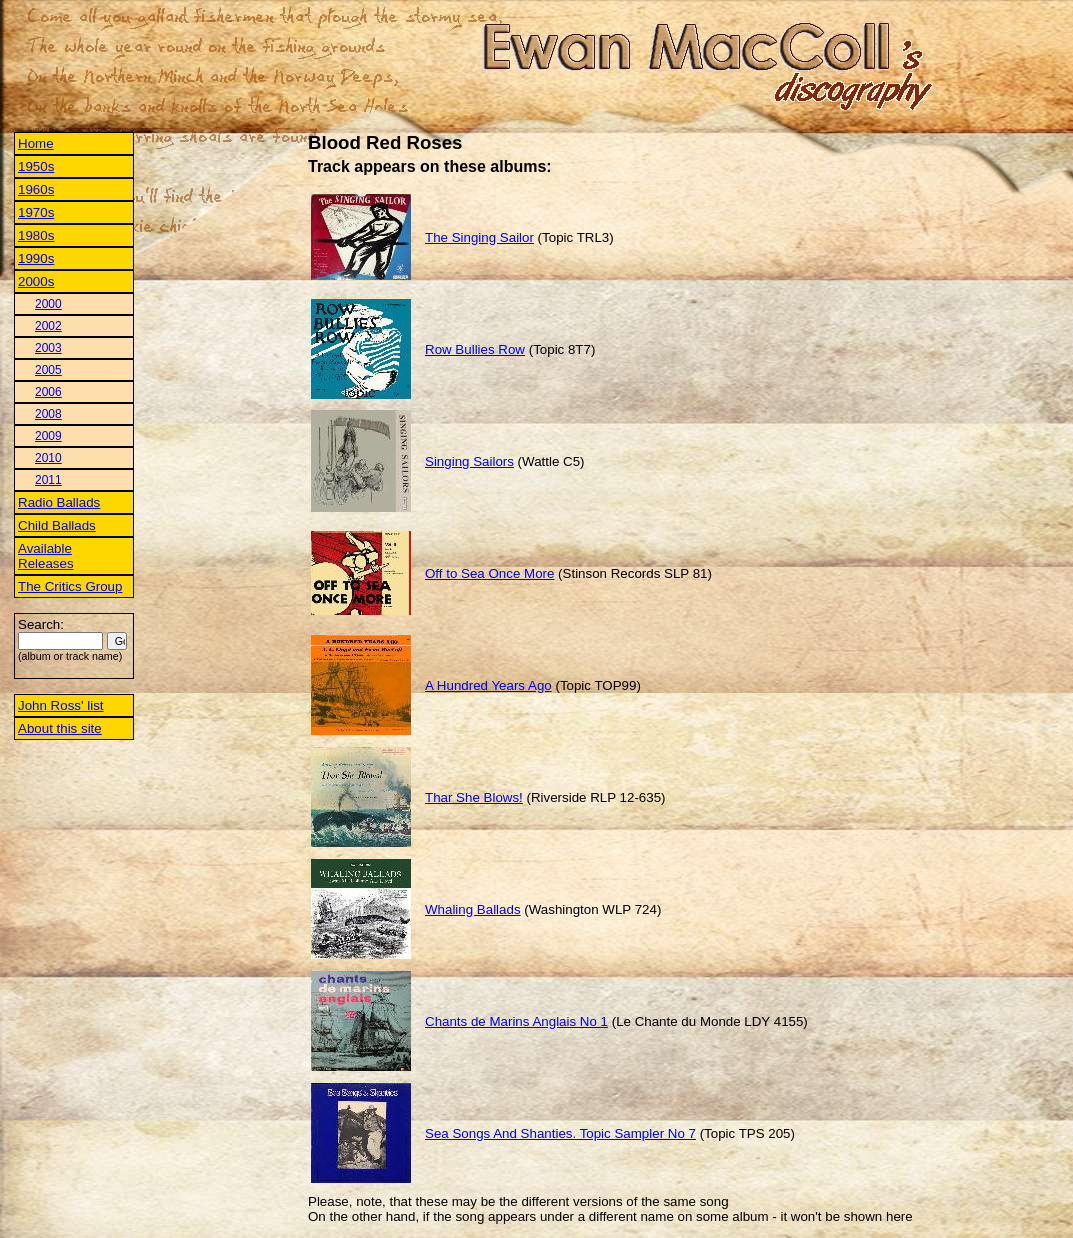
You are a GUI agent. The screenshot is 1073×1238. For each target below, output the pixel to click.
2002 (48, 326)
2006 (48, 392)
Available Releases (46, 556)
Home (36, 143)
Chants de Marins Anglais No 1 (516, 1021)
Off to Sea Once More (489, 573)
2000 (48, 304)
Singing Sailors (469, 461)
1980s (36, 235)
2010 (48, 458)
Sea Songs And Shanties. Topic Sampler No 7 (560, 1133)
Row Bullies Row (475, 349)
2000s (36, 281)
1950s (36, 166)
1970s (36, 212)
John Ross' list (61, 705)
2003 (48, 348)
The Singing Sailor (479, 237)
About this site (60, 728)
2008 (48, 414)
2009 (48, 436)
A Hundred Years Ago (488, 685)
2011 (48, 480)
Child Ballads (57, 525)
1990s (36, 258)
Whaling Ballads (473, 909)
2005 (48, 370)
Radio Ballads (59, 502)
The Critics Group (70, 586)
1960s (36, 189)
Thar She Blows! (474, 797)
